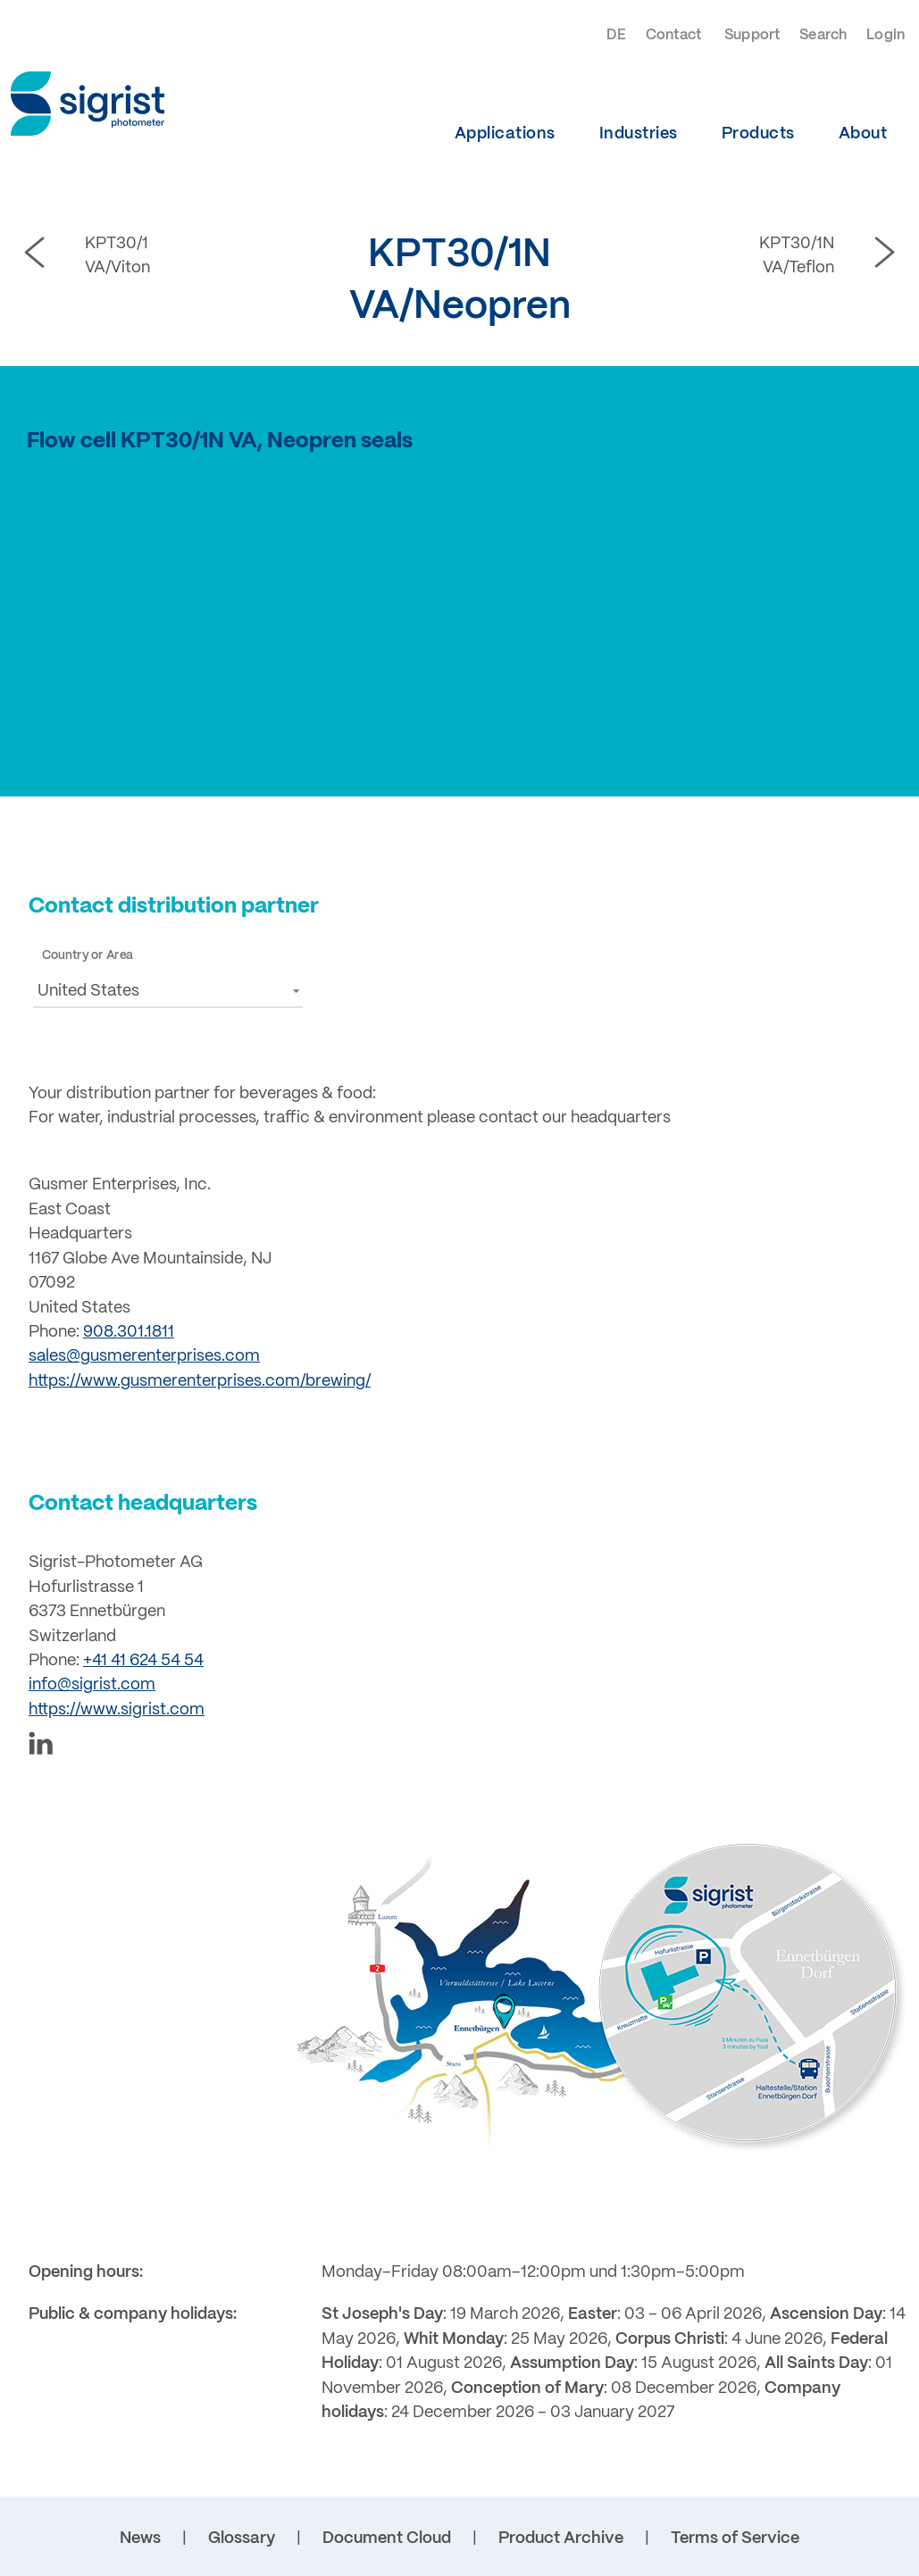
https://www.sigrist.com (117, 1710)
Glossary (241, 2538)
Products (758, 134)
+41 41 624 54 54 (143, 1661)
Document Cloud (386, 2538)
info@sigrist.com (92, 1685)
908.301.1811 (128, 1332)
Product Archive (560, 2538)
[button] (168, 990)
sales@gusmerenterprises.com (144, 1356)
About (863, 134)
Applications (505, 134)
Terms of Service (735, 2538)
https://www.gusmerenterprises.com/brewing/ (200, 1381)
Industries (638, 134)
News (140, 2538)
